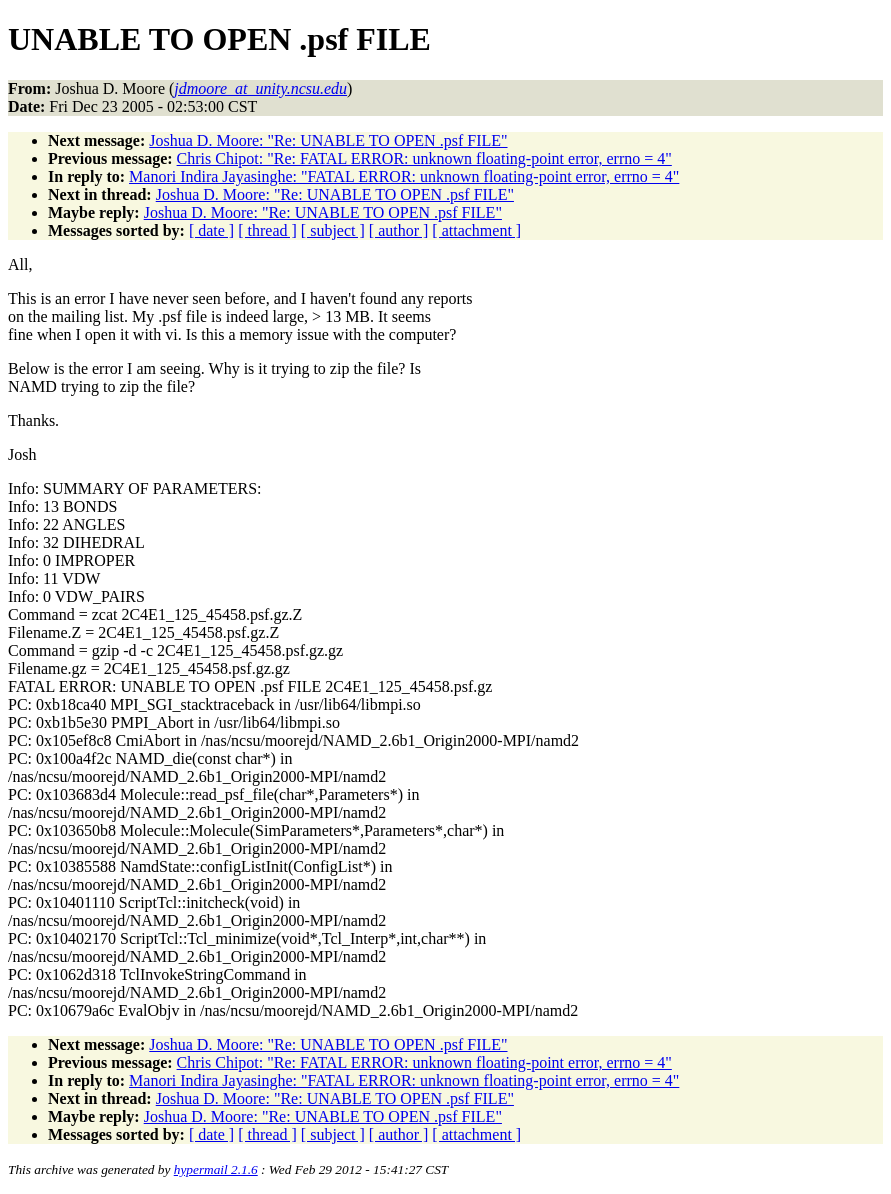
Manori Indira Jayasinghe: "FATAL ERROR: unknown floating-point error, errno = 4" (404, 176)
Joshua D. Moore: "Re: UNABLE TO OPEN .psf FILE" (328, 140)
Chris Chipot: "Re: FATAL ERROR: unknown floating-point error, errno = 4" (424, 158)
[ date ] (211, 230)
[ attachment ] (476, 230)
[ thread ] (267, 230)
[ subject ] (333, 230)
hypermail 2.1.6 (216, 1169)
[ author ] (399, 230)
